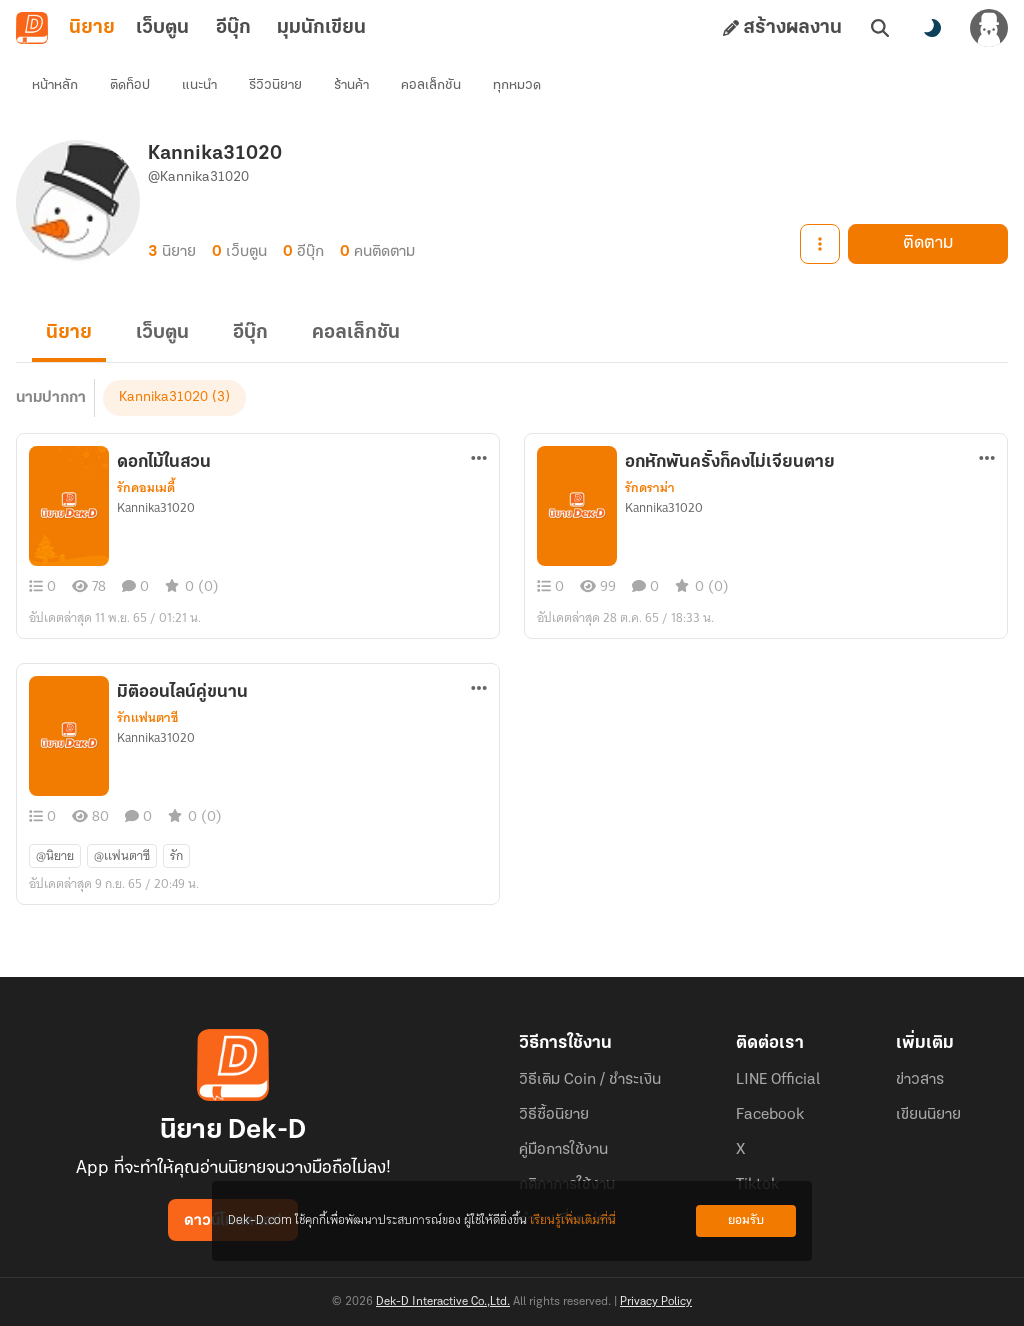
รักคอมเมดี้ (146, 488)
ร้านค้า (351, 85)
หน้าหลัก (55, 85)
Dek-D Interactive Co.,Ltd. (443, 1302)
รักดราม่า (650, 488)
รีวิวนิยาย (275, 85)
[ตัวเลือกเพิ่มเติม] (479, 458)
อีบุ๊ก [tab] (233, 28)
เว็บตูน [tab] (162, 28)
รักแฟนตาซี (147, 718)
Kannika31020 (163, 397)
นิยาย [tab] (92, 28)
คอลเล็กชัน (431, 85)
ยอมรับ (746, 1220)
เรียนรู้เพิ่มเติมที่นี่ (573, 1220)
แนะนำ (199, 85)
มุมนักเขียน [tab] (321, 28)
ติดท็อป (130, 85)
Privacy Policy (656, 1302)
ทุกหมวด (517, 85)
